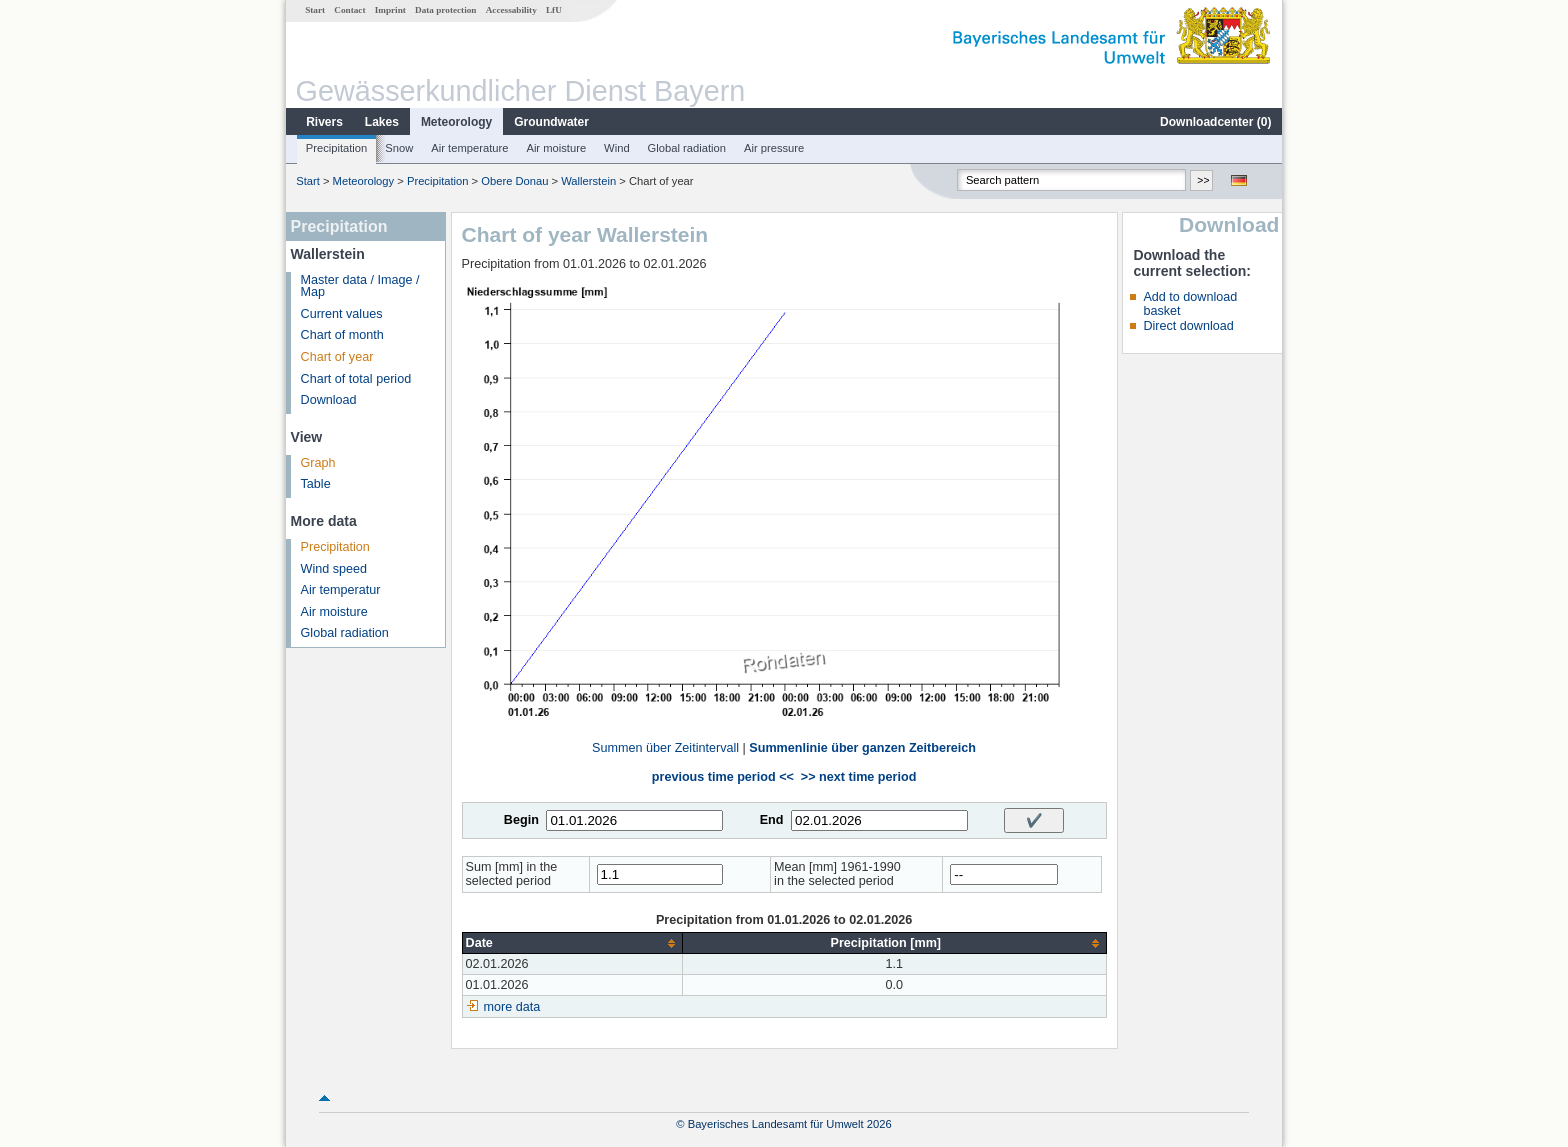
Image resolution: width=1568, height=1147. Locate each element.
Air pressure (774, 148)
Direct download (1188, 326)
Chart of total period (356, 379)
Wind (617, 148)
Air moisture (556, 148)
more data (512, 1007)
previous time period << (723, 777)
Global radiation (687, 148)
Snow (399, 148)
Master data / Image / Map (360, 286)
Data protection (445, 10)
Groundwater (551, 122)
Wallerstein (588, 181)
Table (316, 484)
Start (315, 10)
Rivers (324, 122)
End (772, 820)
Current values (342, 314)
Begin (521, 820)
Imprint (390, 10)
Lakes (382, 122)
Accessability (511, 10)
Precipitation (337, 148)
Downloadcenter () (1215, 122)
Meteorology (456, 122)
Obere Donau (514, 181)
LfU (554, 10)
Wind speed (334, 569)
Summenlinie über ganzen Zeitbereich (862, 748)
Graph (318, 463)
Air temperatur (341, 590)
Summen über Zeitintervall (665, 748)
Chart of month (342, 335)
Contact (349, 10)
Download (329, 400)
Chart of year (337, 357)
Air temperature (469, 148)
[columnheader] (572, 943)
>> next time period (858, 777)
